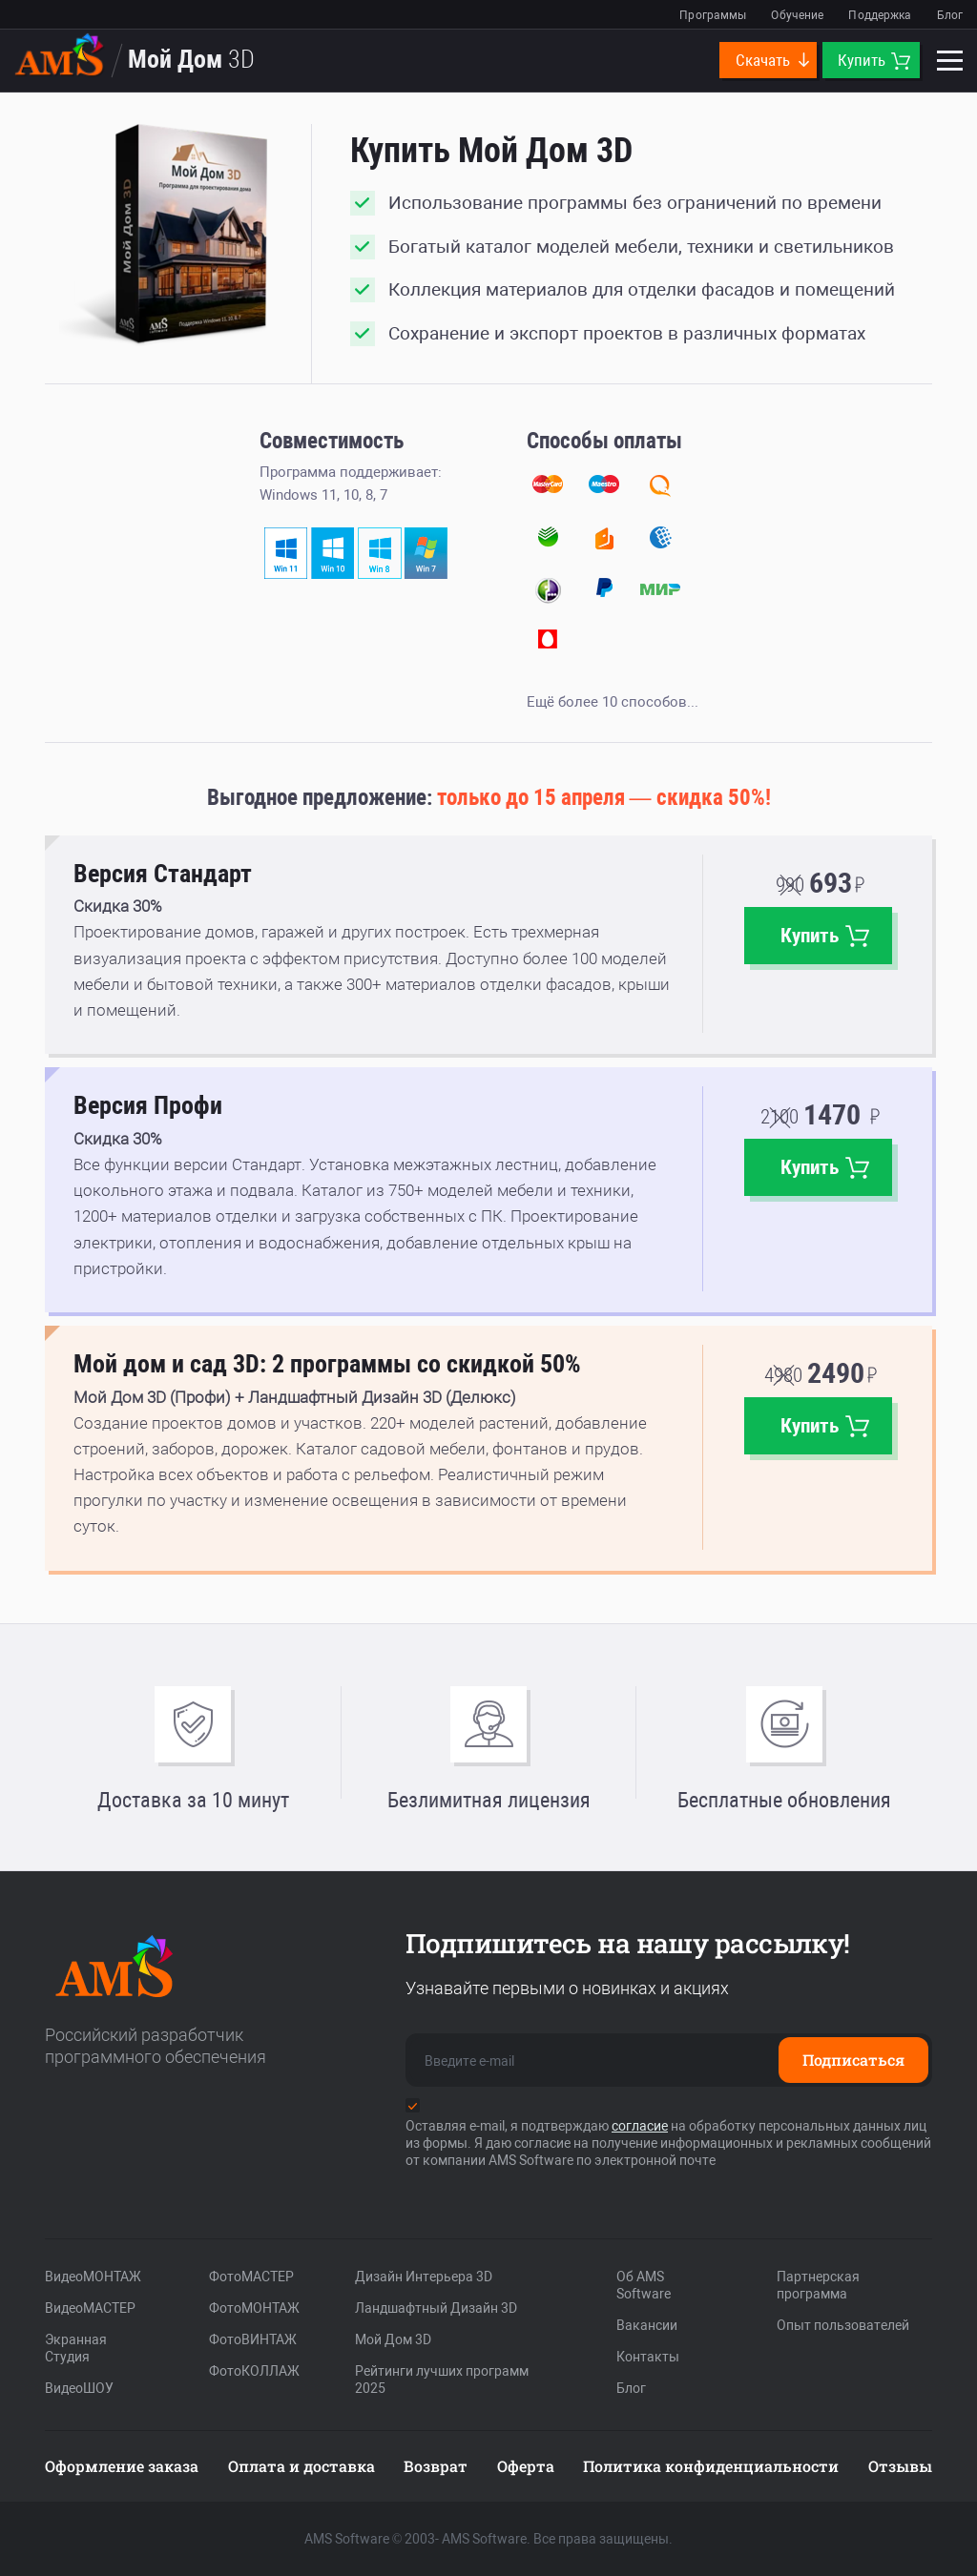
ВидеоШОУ (79, 2388)
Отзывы (900, 2466)
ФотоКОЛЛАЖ (254, 2371)
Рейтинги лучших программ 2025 (442, 2379)
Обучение (797, 15)
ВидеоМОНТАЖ (93, 2276)
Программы (712, 15)
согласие (640, 2125)
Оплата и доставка (301, 2466)
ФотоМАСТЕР (251, 2276)
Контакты (647, 2356)
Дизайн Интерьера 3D (423, 2276)
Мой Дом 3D (393, 2339)
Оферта (525, 2466)
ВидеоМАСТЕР (90, 2308)
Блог (950, 15)
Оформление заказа (121, 2466)
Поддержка (879, 15)
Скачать (773, 60)
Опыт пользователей (843, 2325)
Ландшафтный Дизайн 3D (436, 2308)
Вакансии (646, 2325)
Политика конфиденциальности (711, 2466)
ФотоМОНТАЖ (254, 2308)
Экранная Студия (76, 2348)
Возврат (436, 2466)
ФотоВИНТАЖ (253, 2339)
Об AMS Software (643, 2285)
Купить (874, 61)
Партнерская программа (818, 2285)
